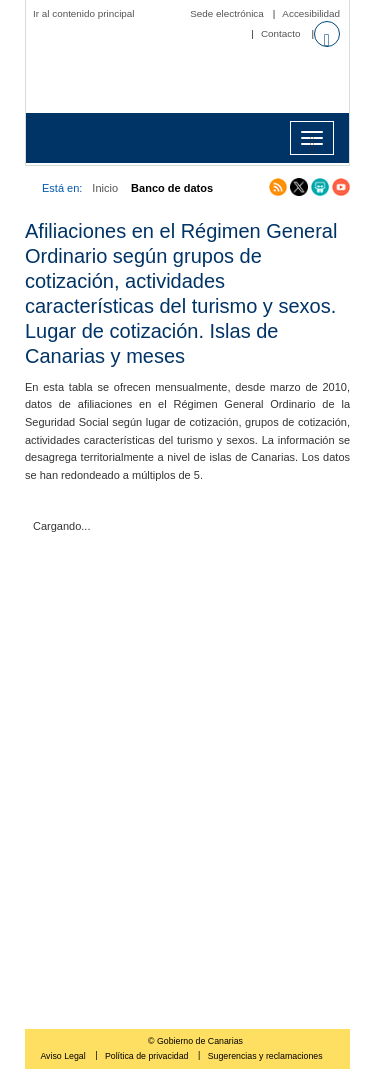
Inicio (105, 188)
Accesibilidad (311, 13)
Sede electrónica (227, 13)
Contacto (281, 33)
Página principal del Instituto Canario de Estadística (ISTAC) (192, 77)
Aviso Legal (64, 1056)
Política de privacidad (148, 1056)
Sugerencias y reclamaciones (265, 1056)
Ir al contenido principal (84, 13)
